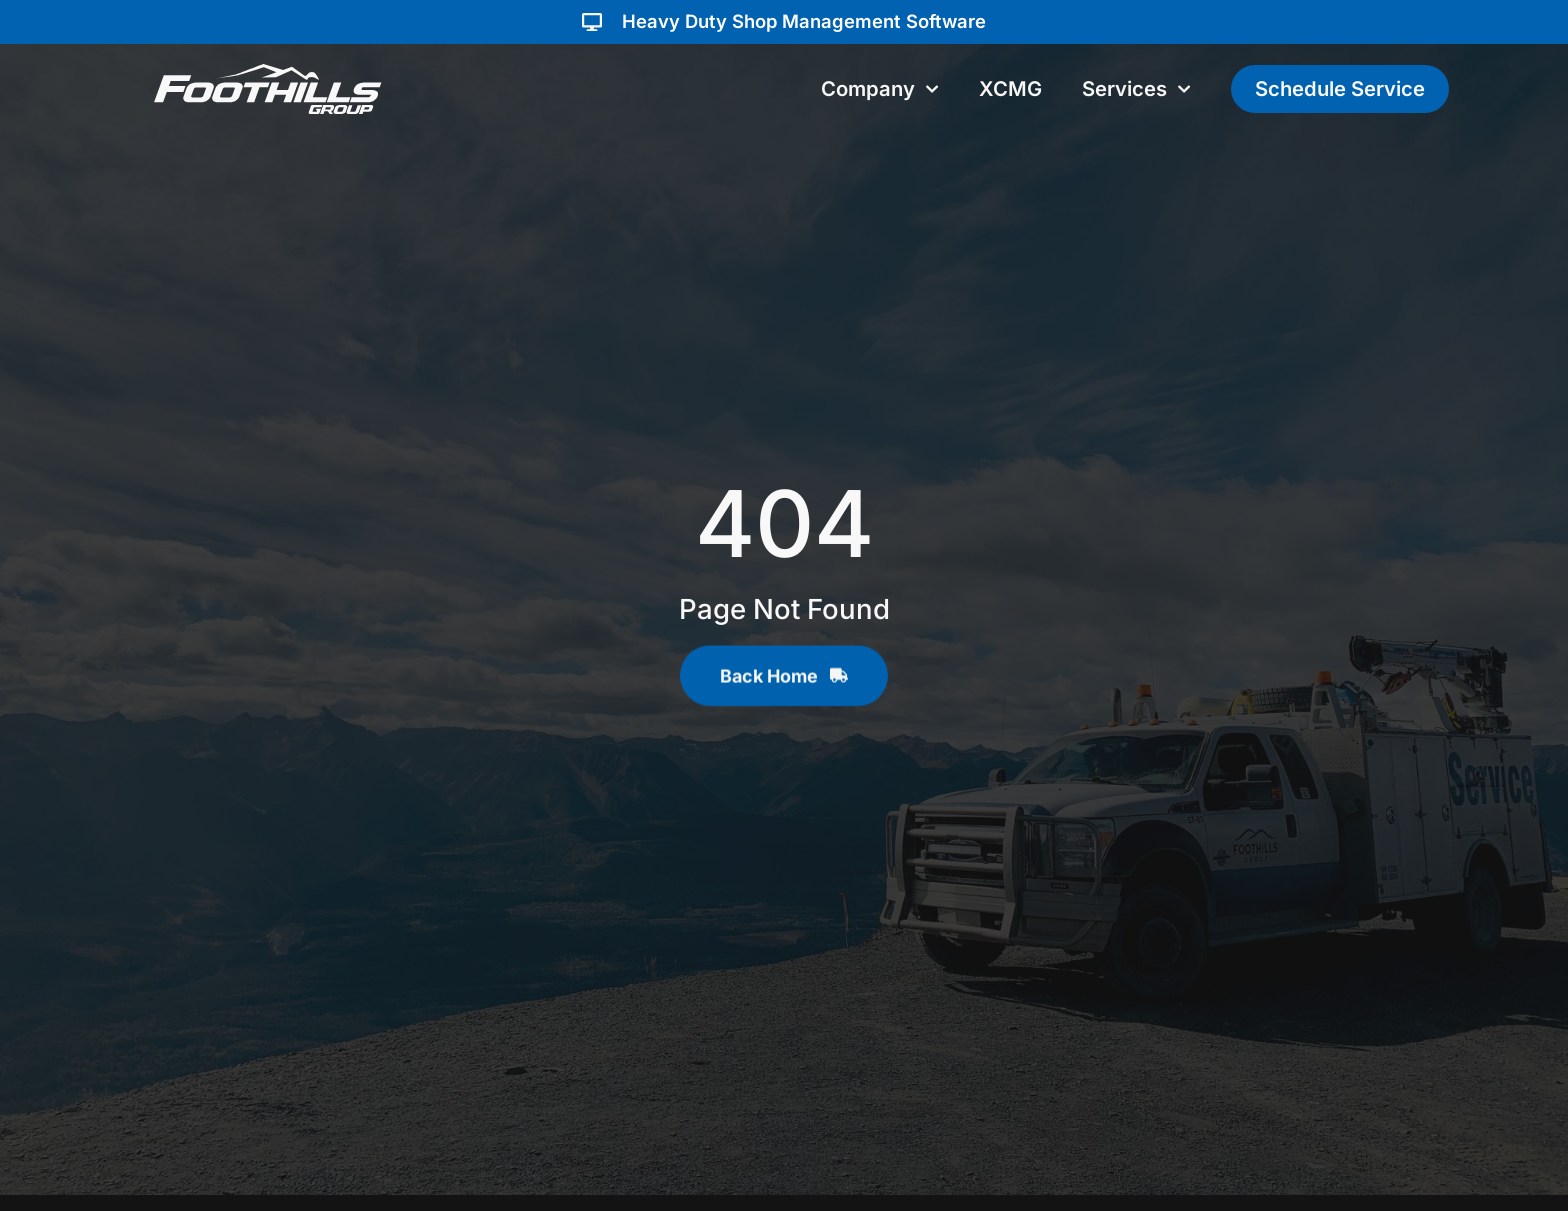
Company (880, 89)
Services (1136, 89)
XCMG (1010, 88)
